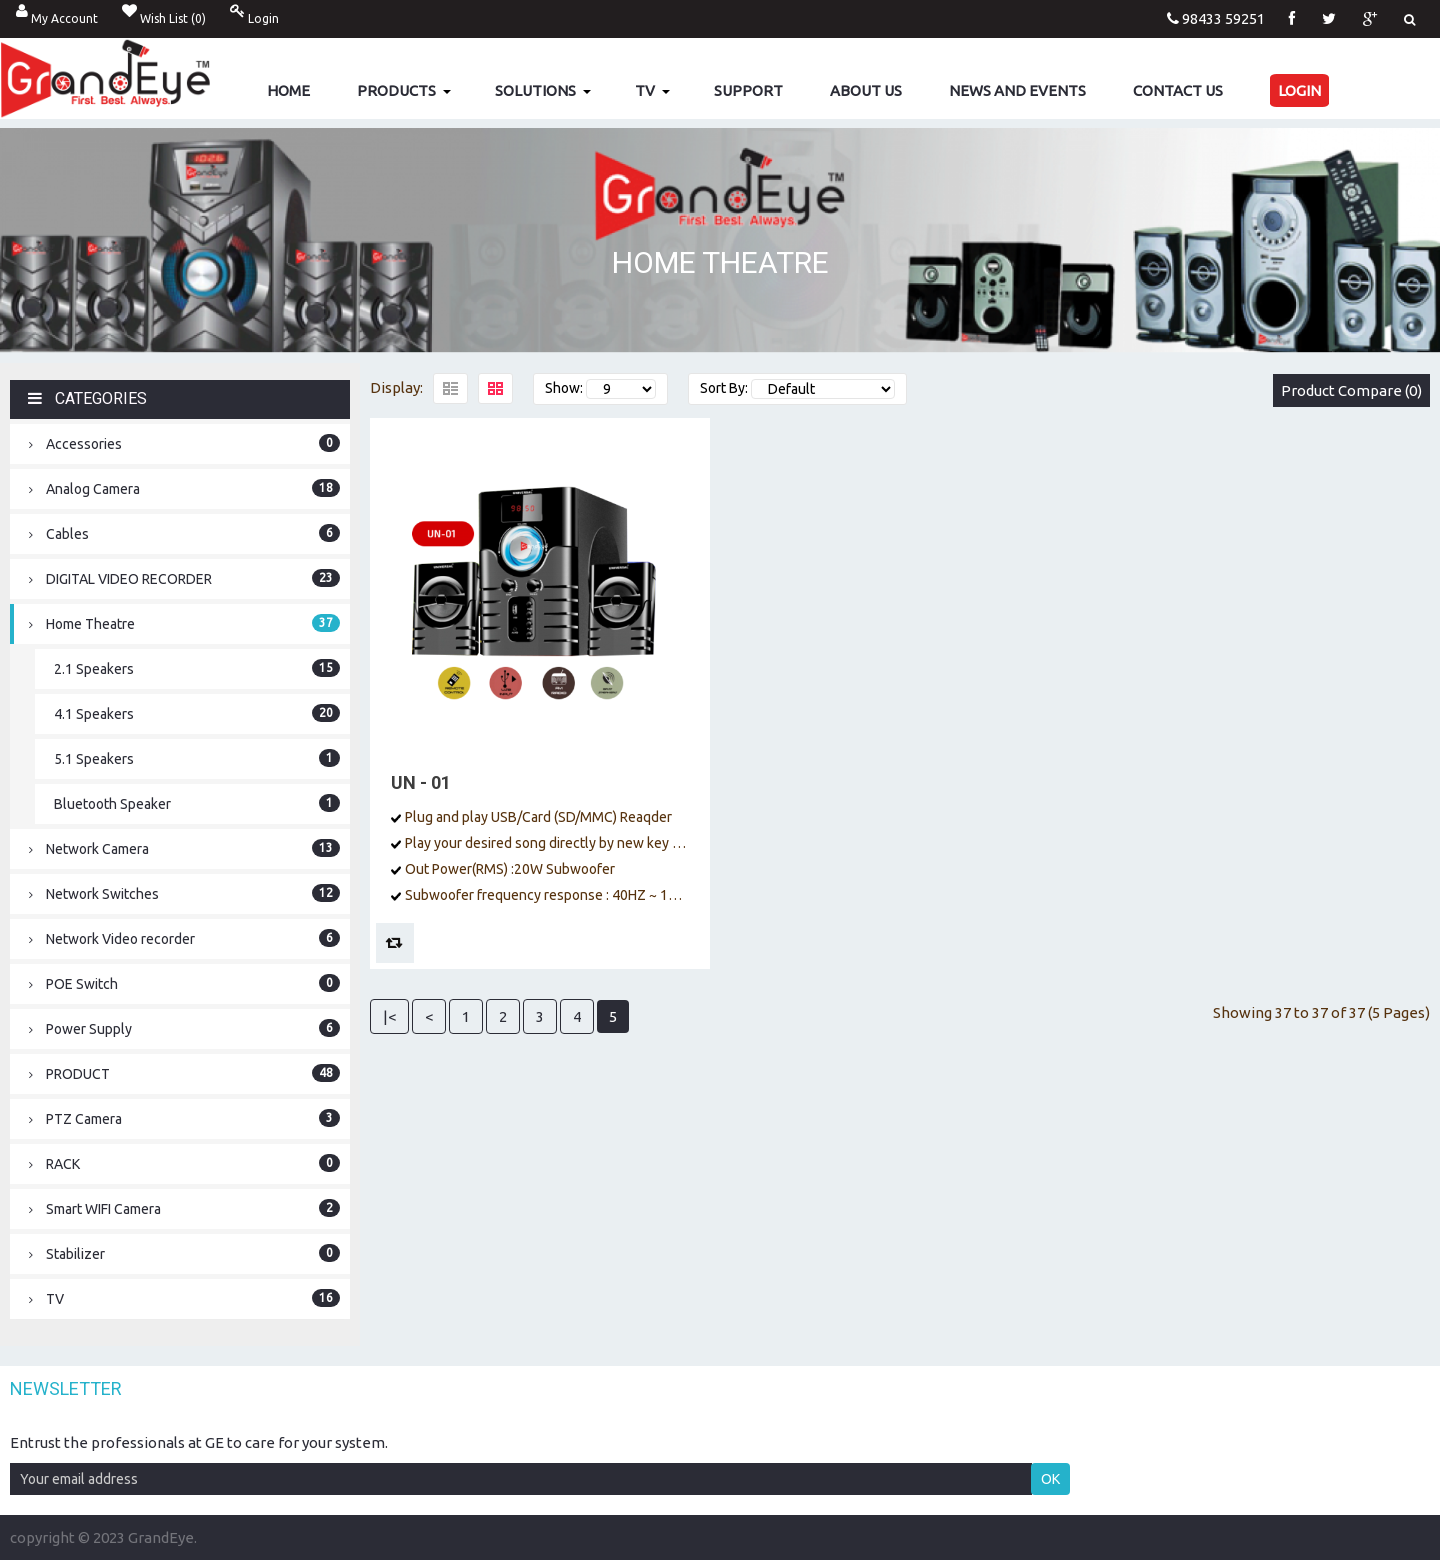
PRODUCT (184, 1073)
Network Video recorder (184, 938)
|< (389, 1016)
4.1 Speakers (197, 713)
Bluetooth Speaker (197, 803)
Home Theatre (184, 623)
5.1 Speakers (197, 758)
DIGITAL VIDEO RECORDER (184, 578)
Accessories (184, 443)
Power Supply (184, 1028)
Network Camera (184, 848)
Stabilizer (184, 1253)
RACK (184, 1163)
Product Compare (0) (1351, 390)
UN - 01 (421, 782)
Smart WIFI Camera (184, 1208)
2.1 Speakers (197, 668)
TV (184, 1298)
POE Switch (184, 983)
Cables (184, 533)
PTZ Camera (184, 1118)
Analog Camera (184, 488)
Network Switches (184, 893)
